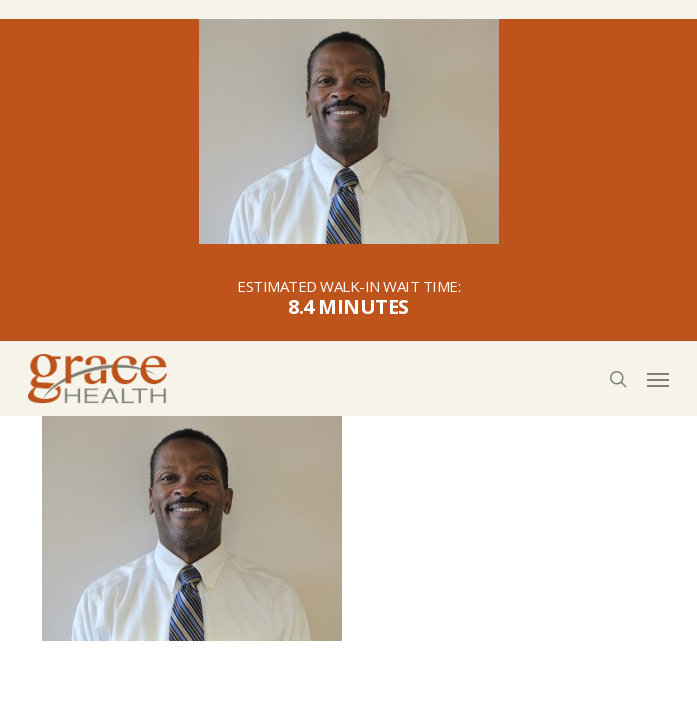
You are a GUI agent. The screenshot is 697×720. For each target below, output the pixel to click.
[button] (658, 379)
